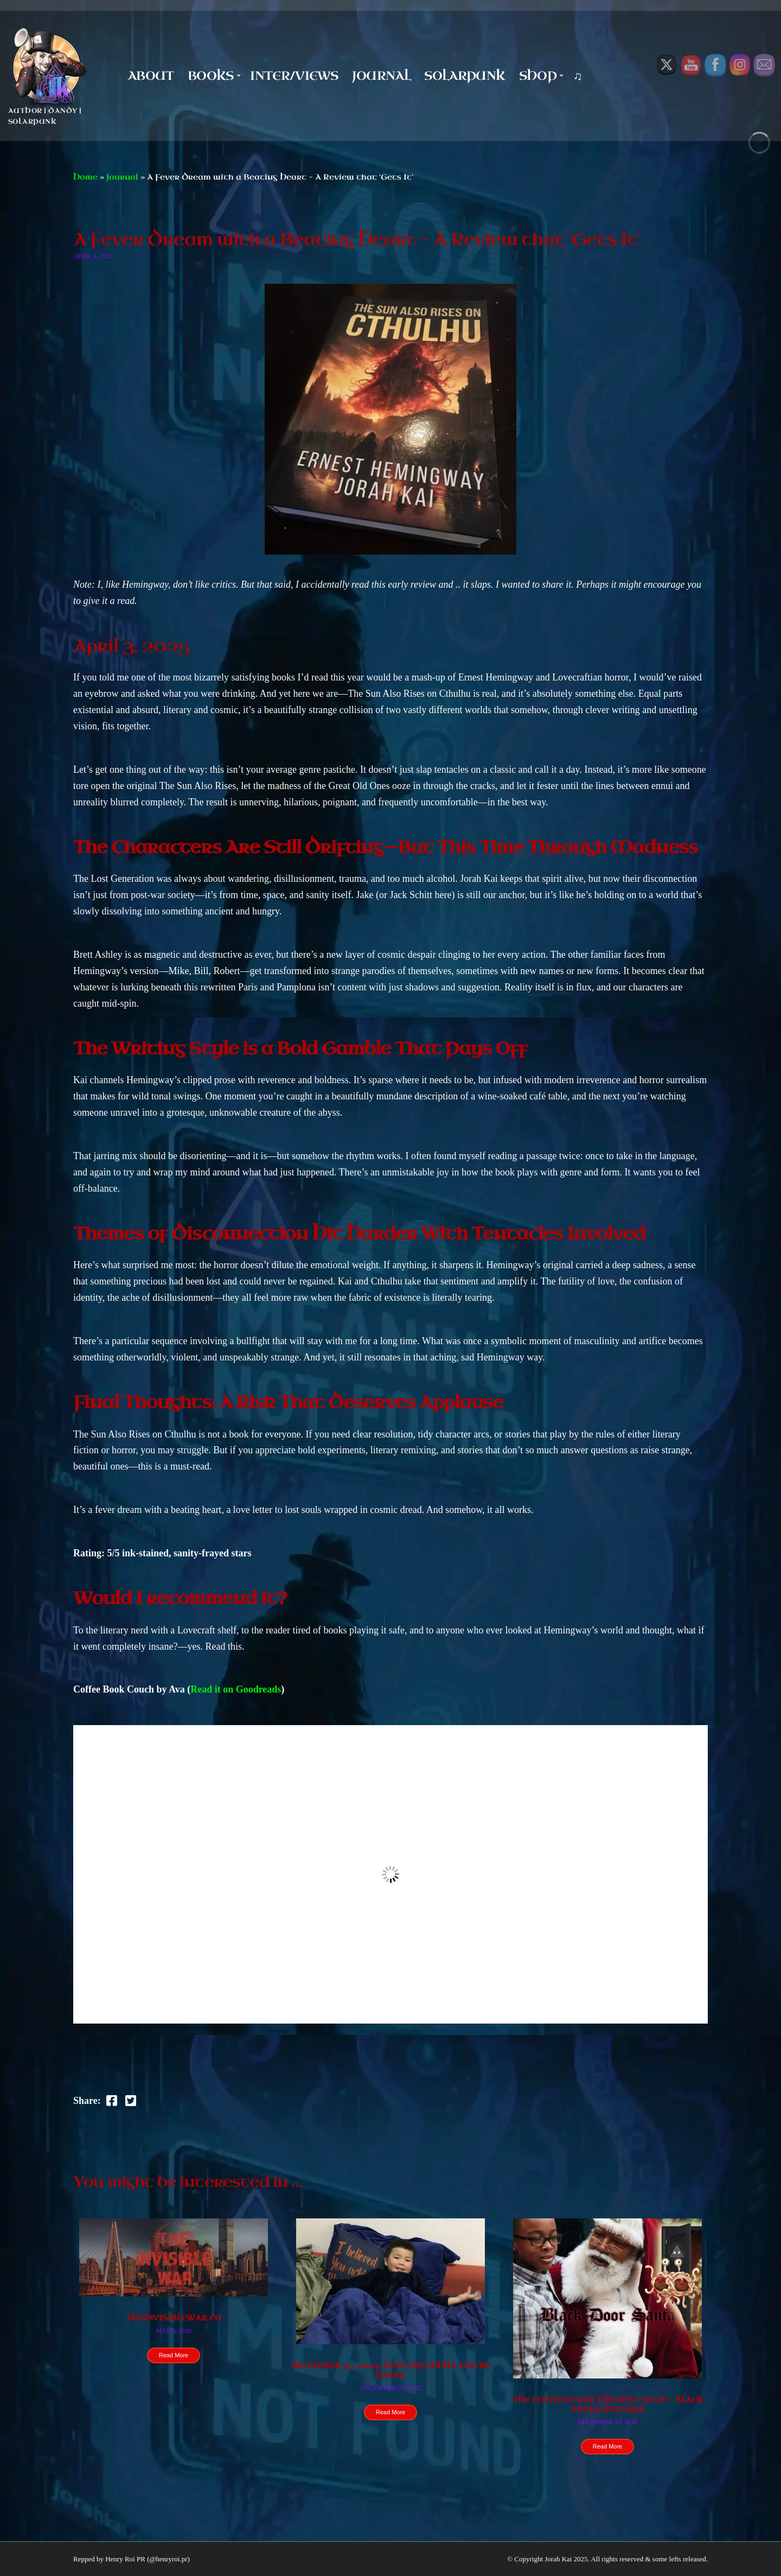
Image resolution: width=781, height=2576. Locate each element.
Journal (381, 76)
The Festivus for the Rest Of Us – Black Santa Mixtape (608, 2405)
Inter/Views (294, 76)
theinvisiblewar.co (173, 2318)
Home (85, 177)
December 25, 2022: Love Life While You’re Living (391, 2371)
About (150, 76)
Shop (537, 76)
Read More (173, 2355)
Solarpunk (464, 76)
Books (211, 76)
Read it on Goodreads (235, 1689)
